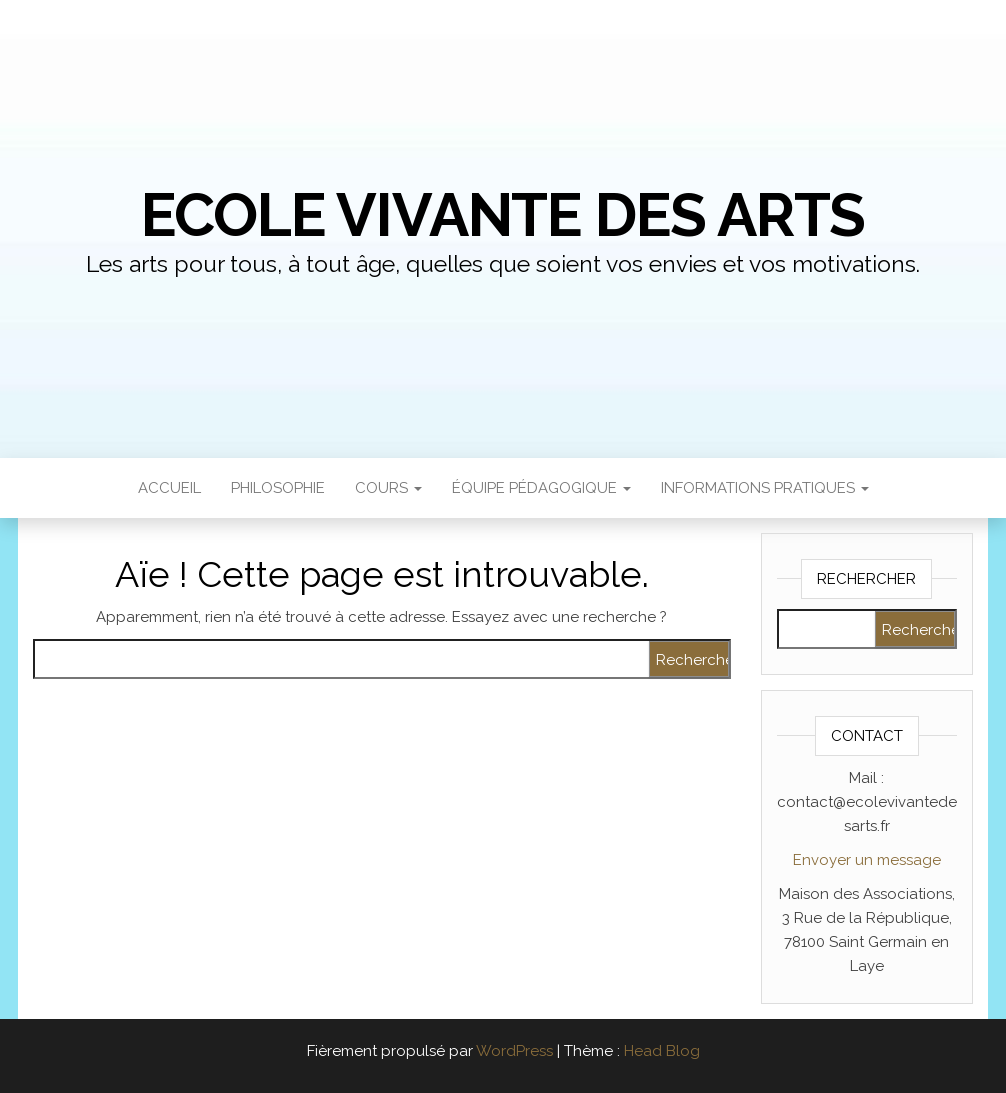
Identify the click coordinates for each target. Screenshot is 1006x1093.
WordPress (514, 1051)
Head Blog (662, 1051)
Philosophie (278, 488)
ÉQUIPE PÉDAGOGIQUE (541, 488)
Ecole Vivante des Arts (503, 215)
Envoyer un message (867, 860)
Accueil (169, 488)
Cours (388, 488)
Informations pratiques (765, 488)
